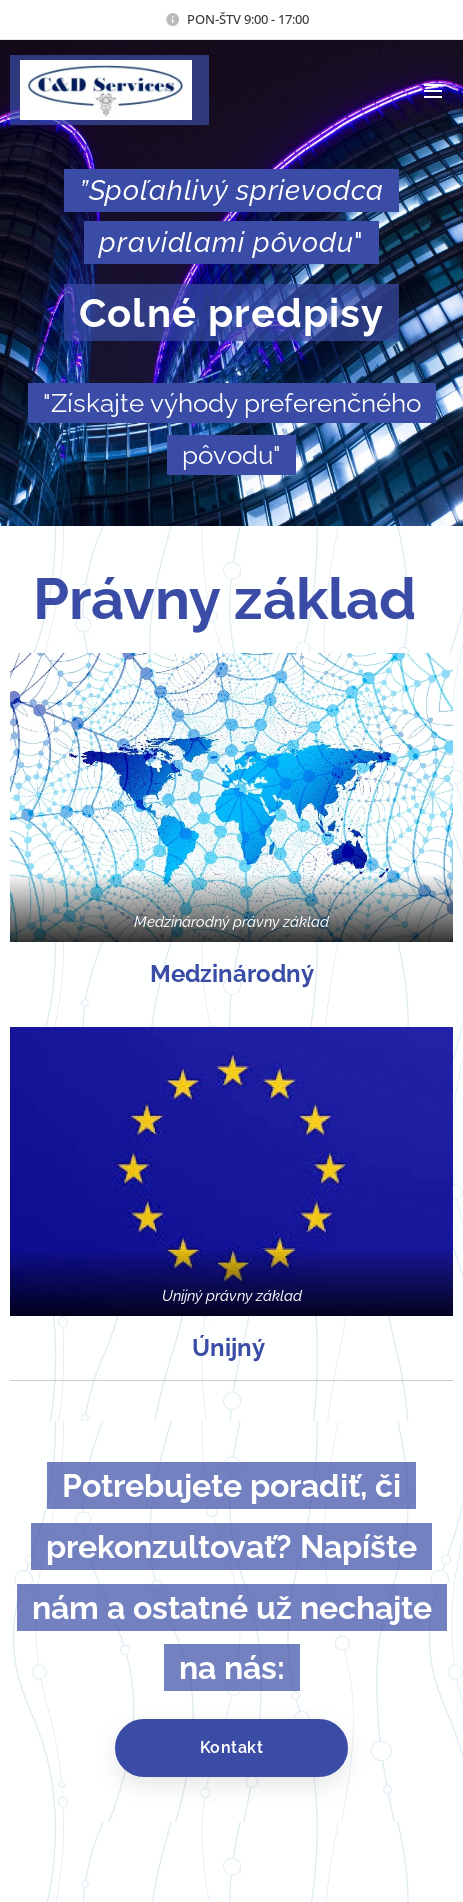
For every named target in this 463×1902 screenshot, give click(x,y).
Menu (433, 91)
